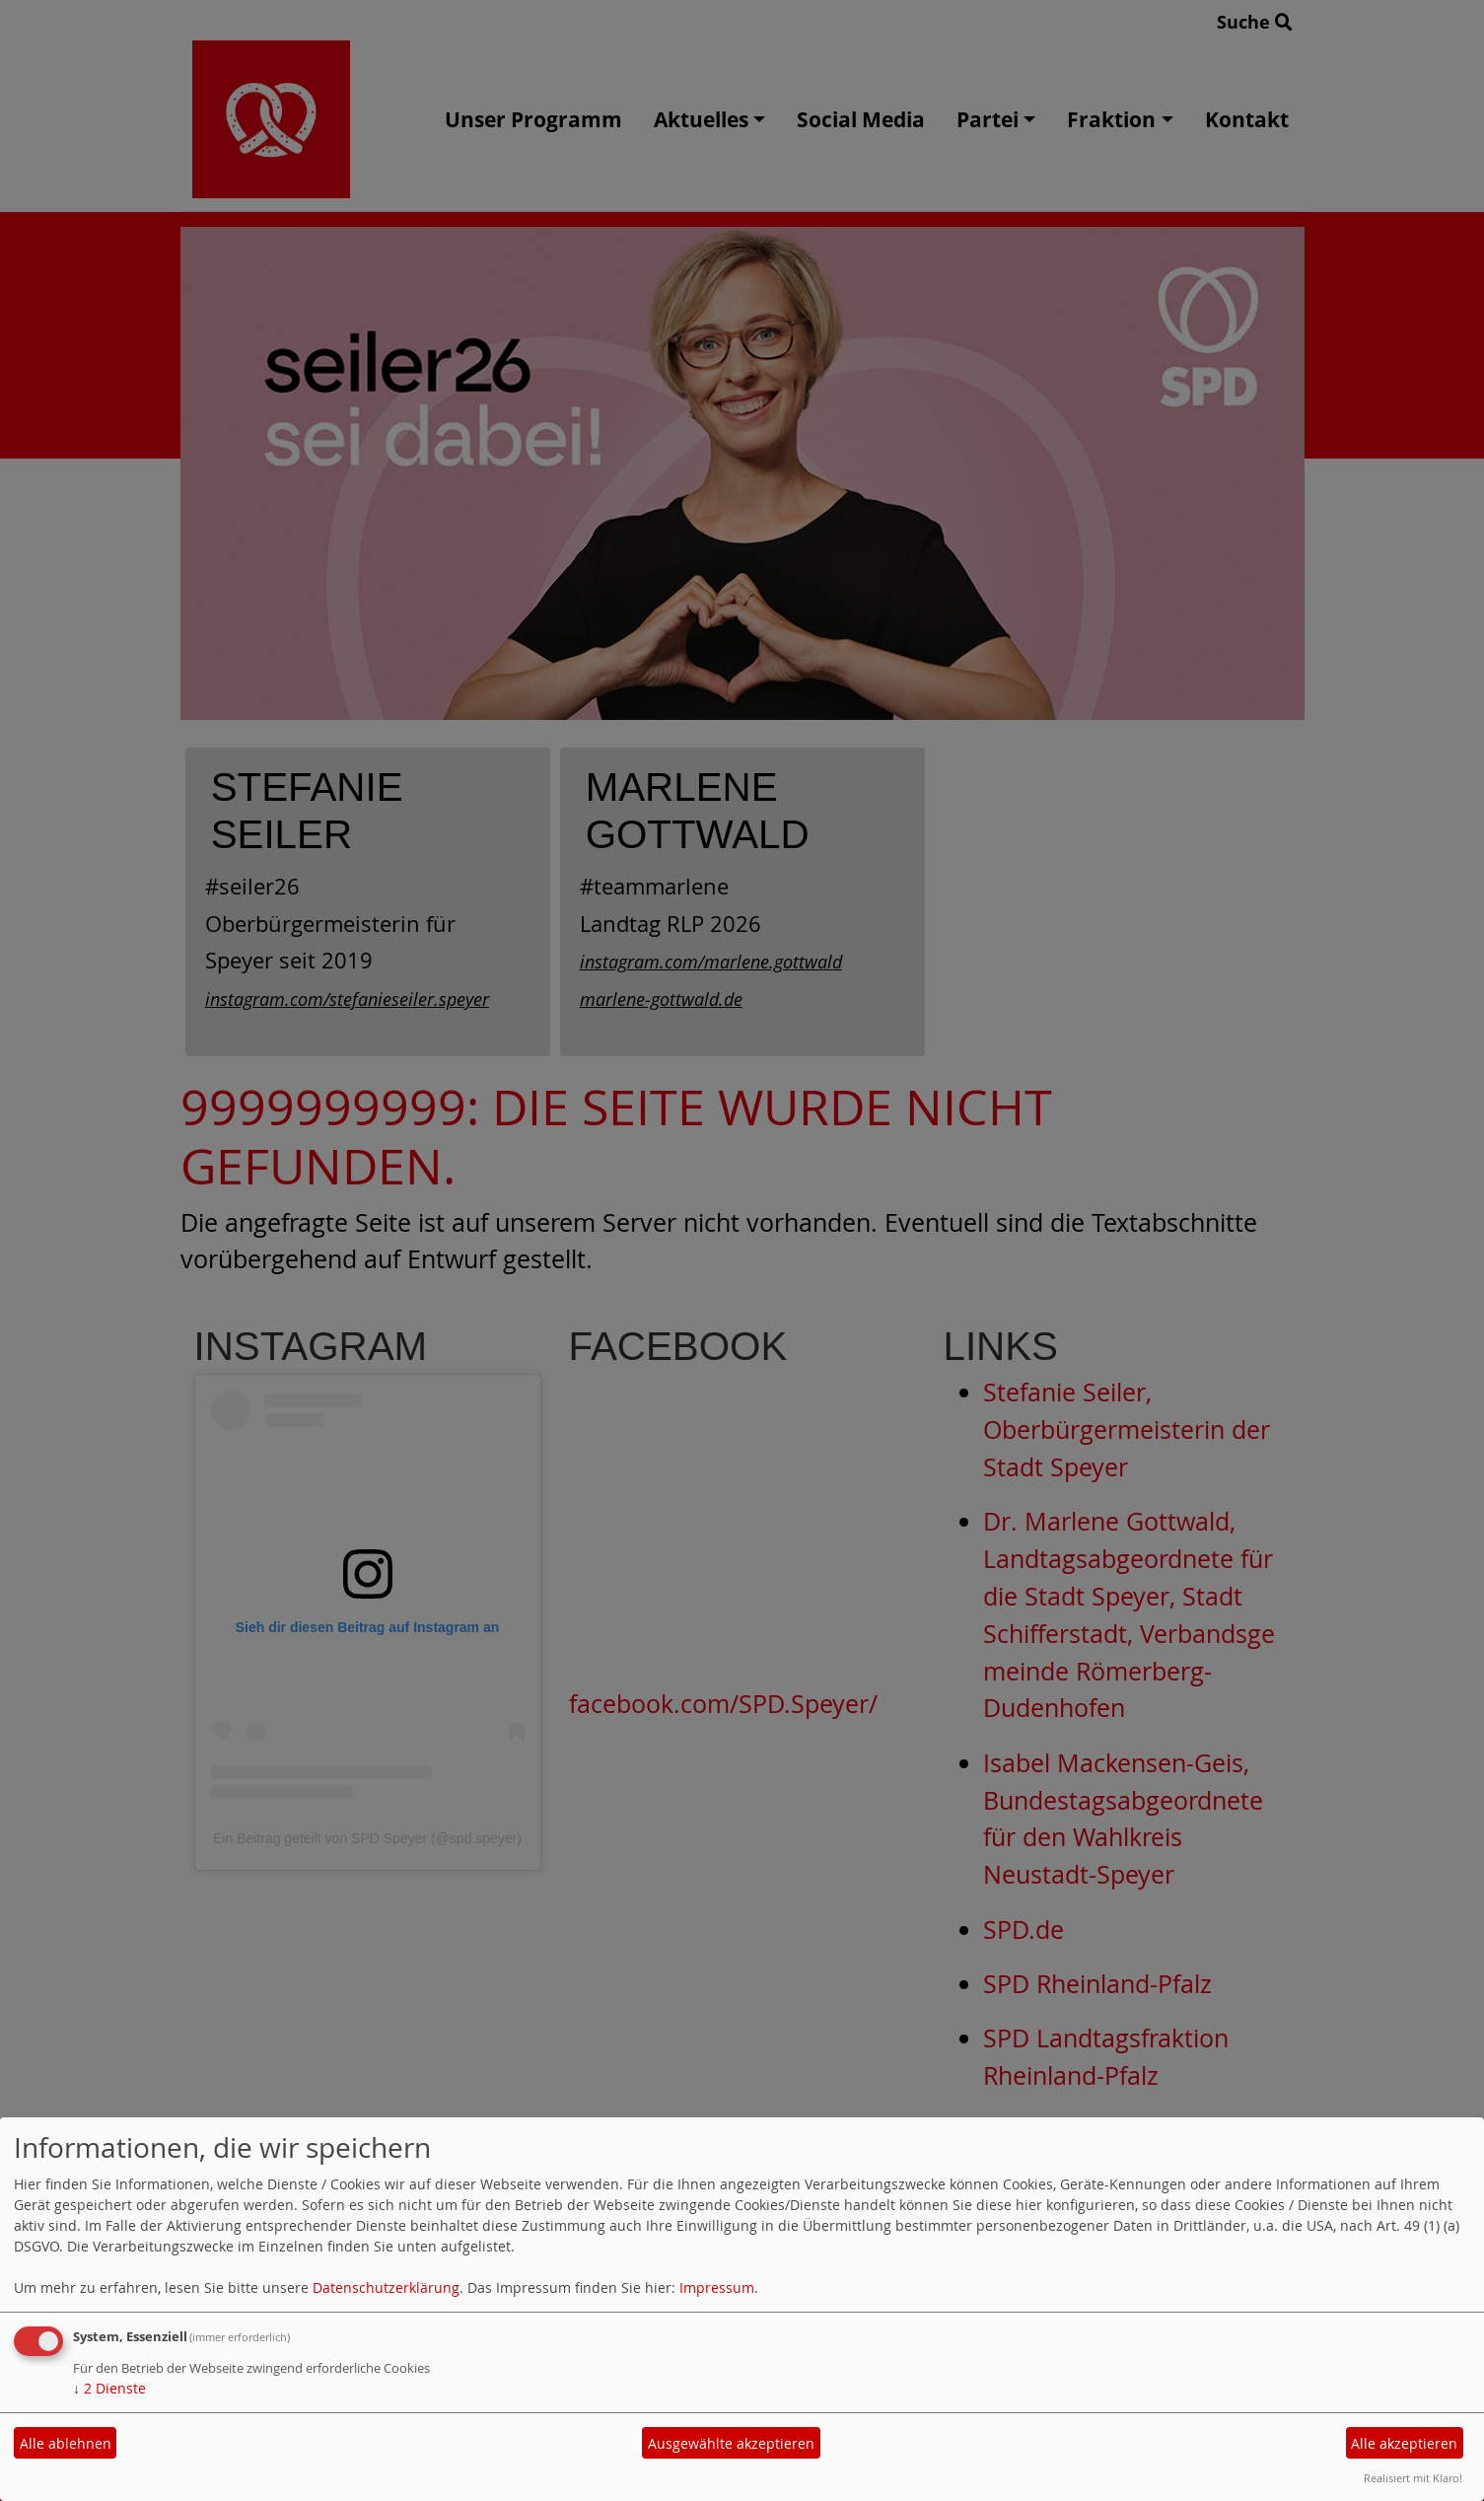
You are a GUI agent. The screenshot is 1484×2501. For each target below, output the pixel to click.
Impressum (716, 2287)
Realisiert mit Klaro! (1413, 2477)
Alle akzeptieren (1404, 2443)
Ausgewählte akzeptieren (731, 2443)
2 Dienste (109, 2388)
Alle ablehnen (65, 2443)
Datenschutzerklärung (386, 2287)
